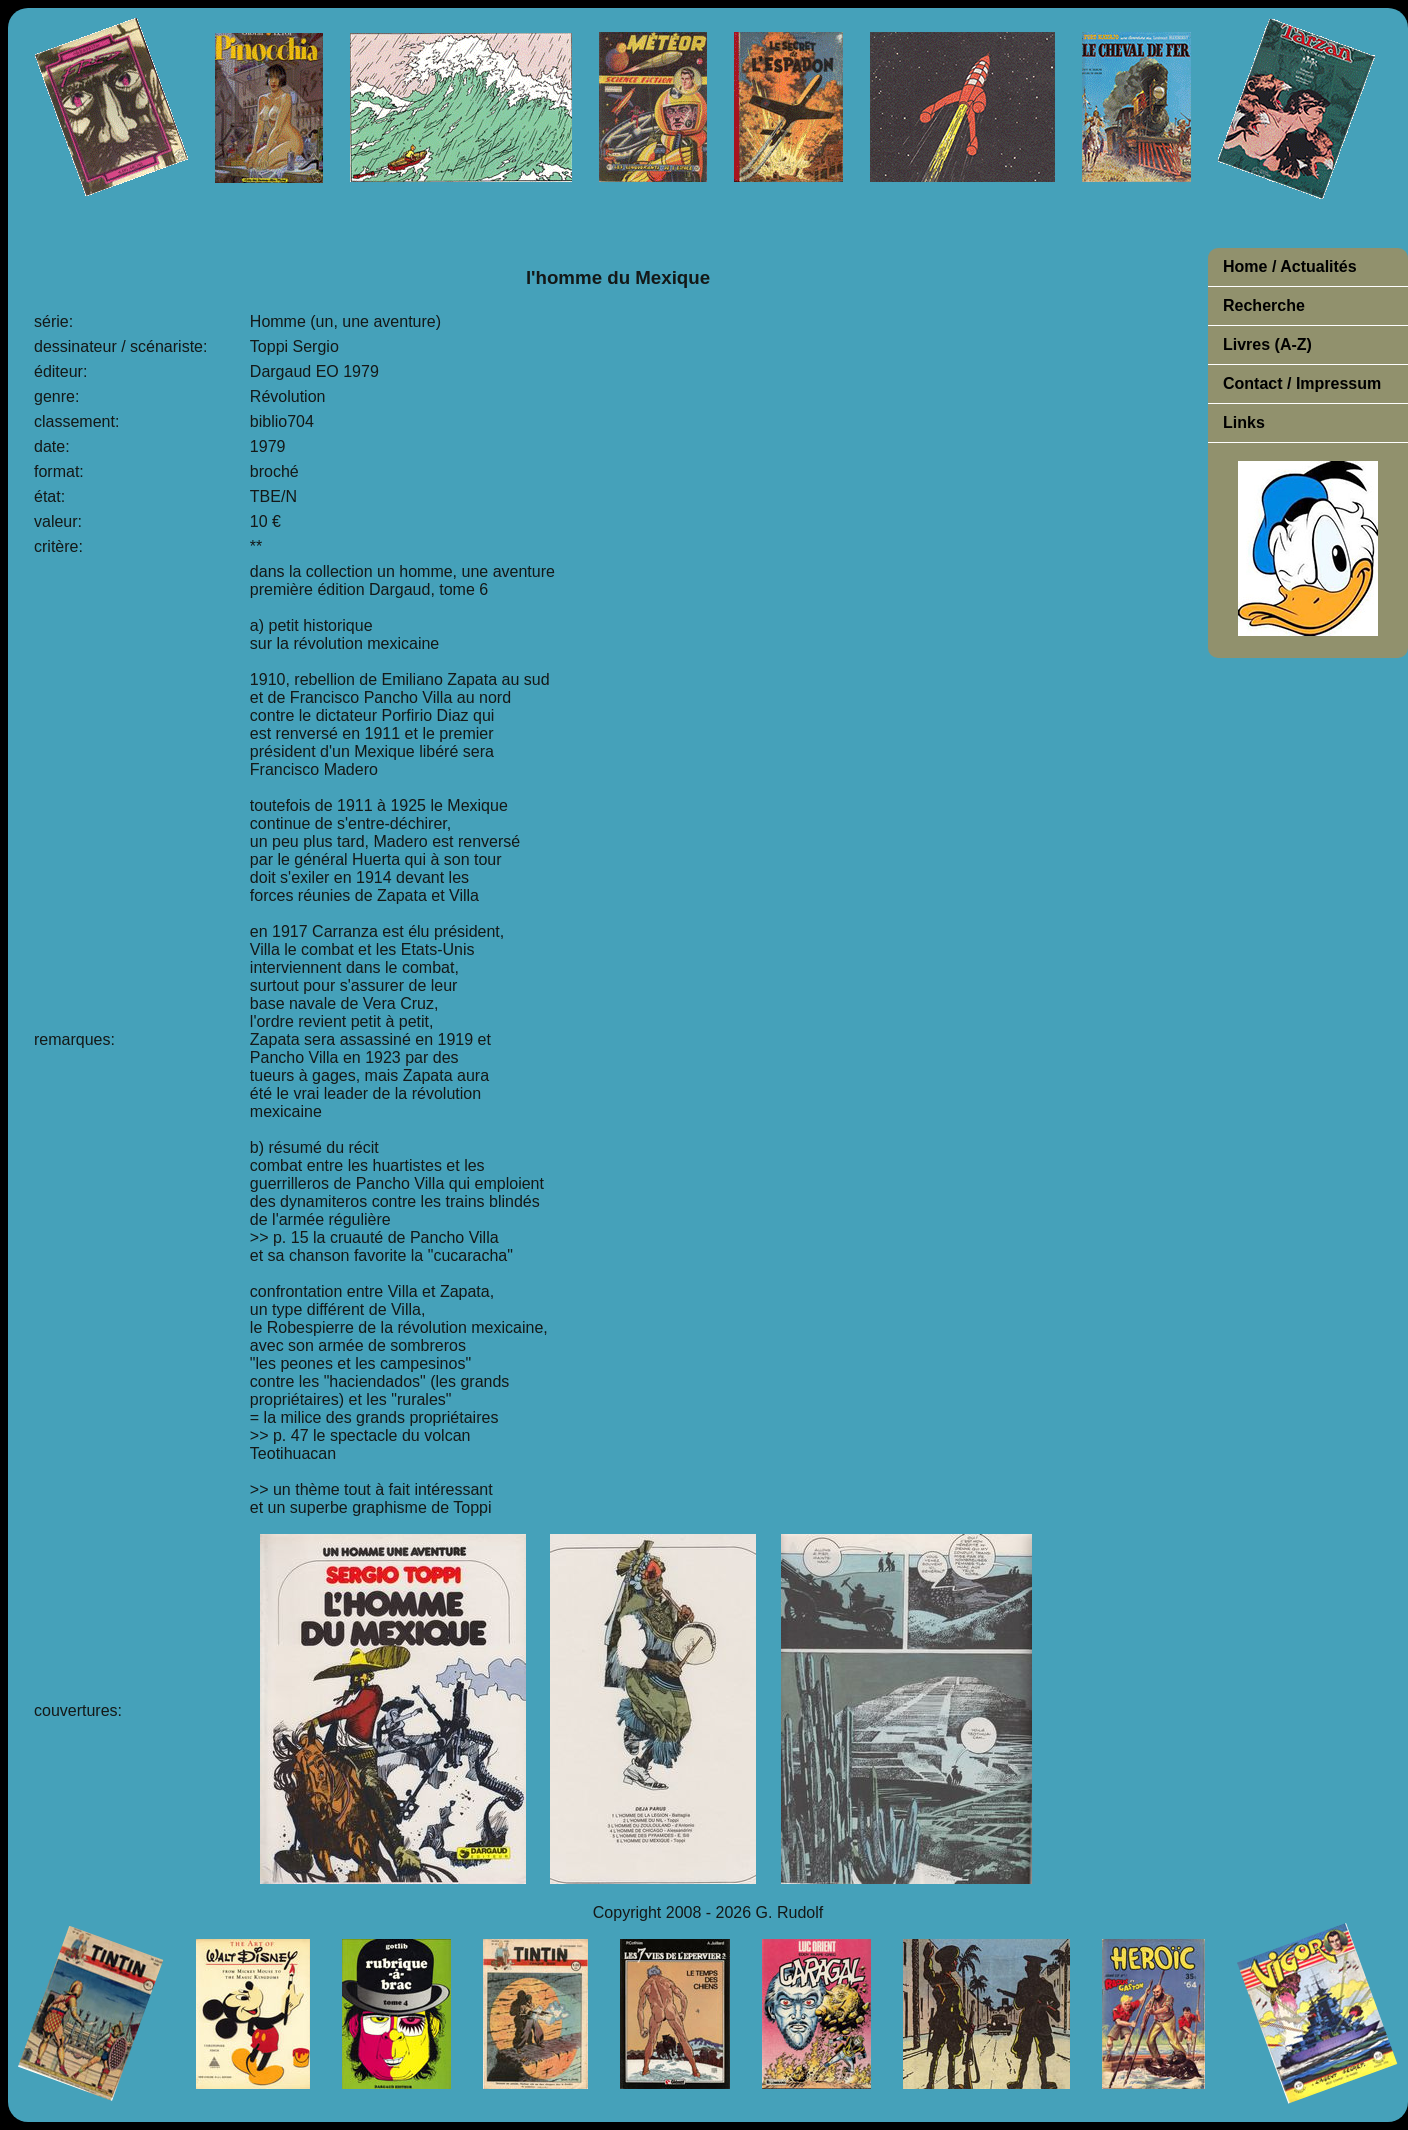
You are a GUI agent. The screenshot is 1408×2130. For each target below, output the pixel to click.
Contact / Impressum (1302, 383)
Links (1244, 422)
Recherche (1264, 305)
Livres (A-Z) (1267, 344)
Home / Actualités (1290, 266)
